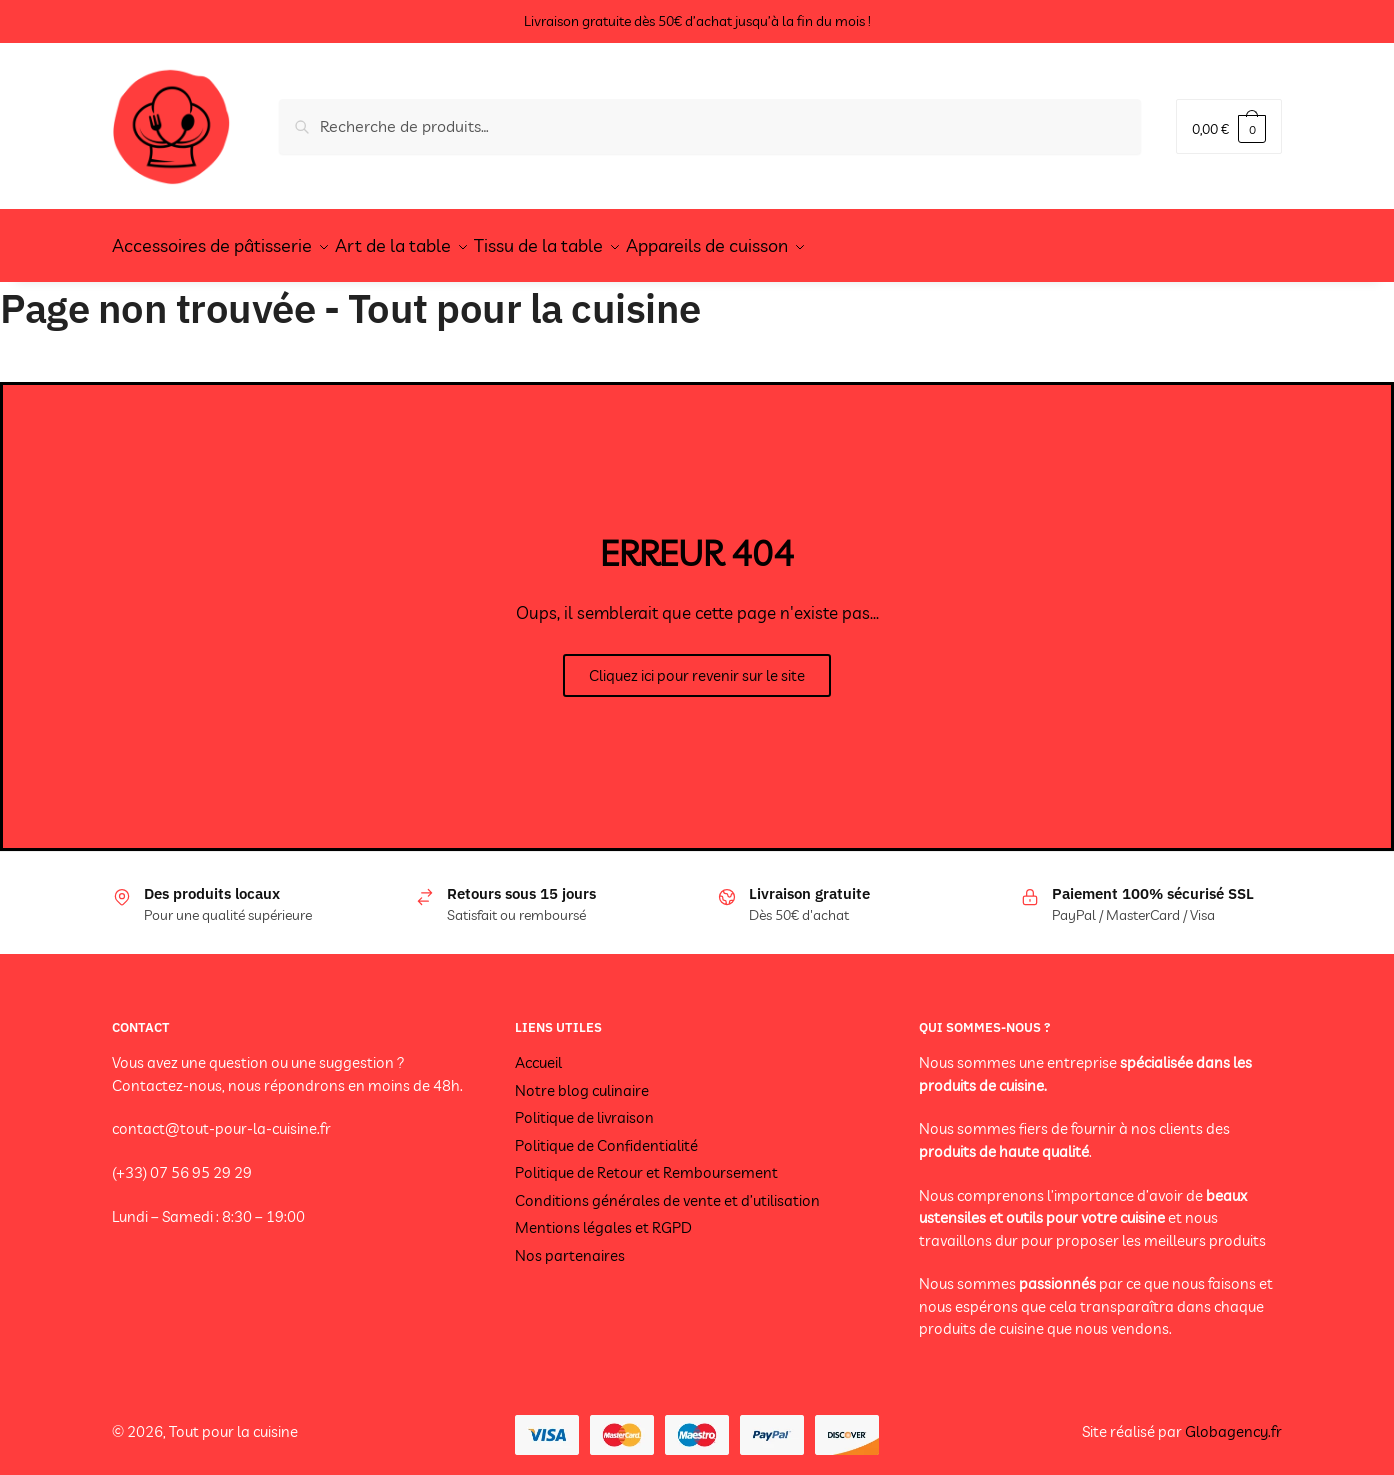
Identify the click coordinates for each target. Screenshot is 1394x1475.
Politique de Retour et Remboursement (646, 1160)
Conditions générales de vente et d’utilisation (667, 1188)
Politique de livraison (584, 1105)
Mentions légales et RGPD (603, 1215)
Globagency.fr (1233, 1419)
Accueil (538, 1050)
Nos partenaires (570, 1243)
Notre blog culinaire (582, 1078)
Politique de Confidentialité (606, 1133)
